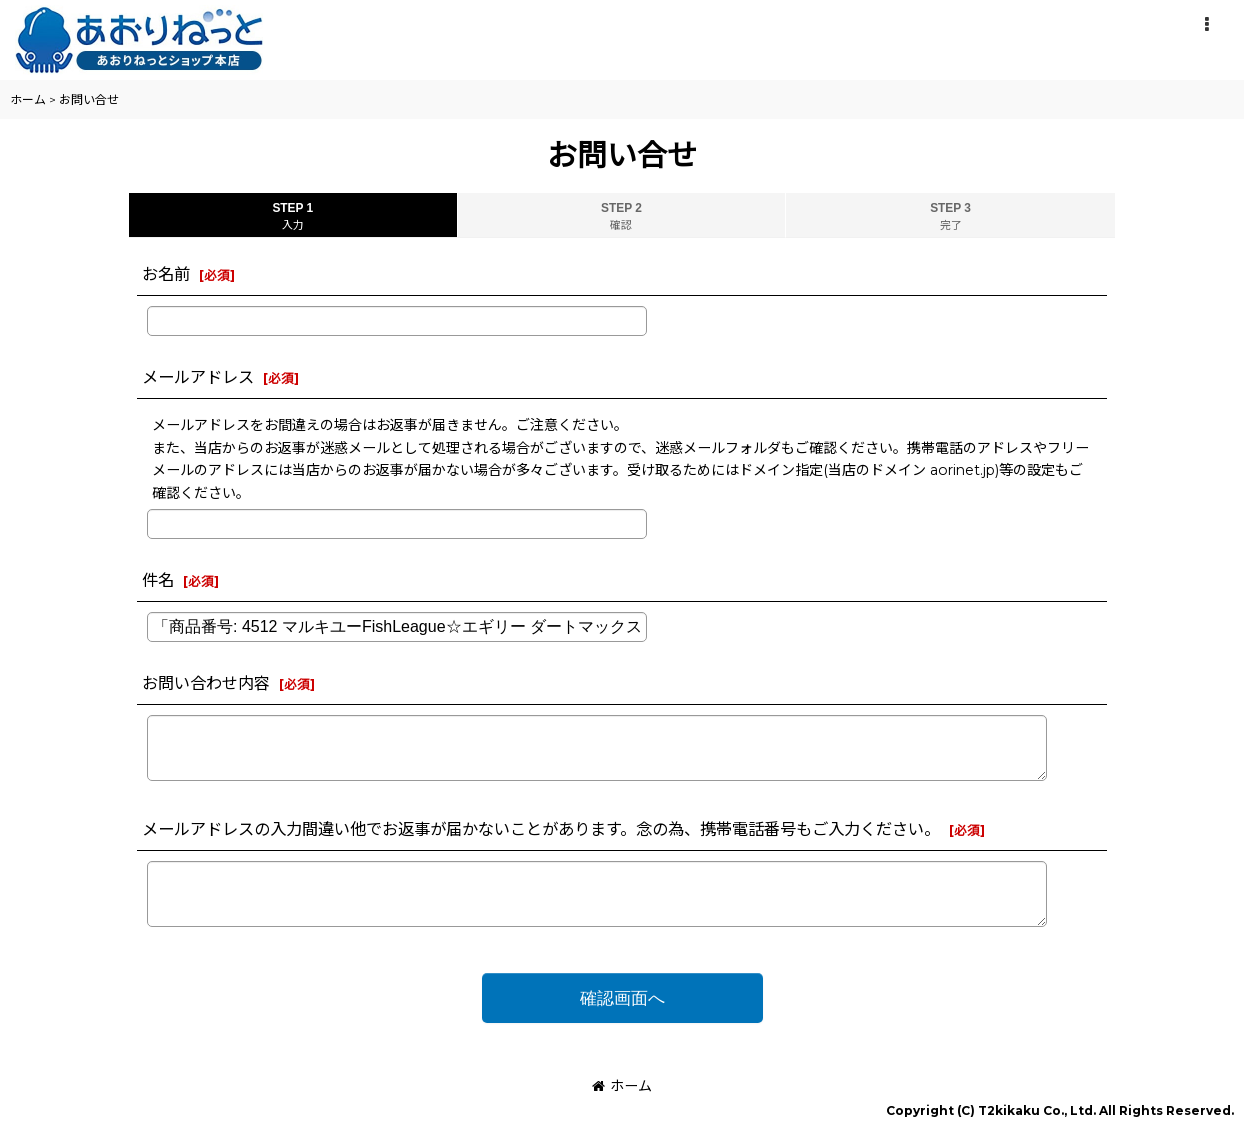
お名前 (166, 274)
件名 (158, 580)
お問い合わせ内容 (206, 683)
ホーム (622, 1086)
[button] (1206, 25)
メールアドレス (198, 377)
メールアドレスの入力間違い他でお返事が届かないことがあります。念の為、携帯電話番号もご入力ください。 (541, 829)
